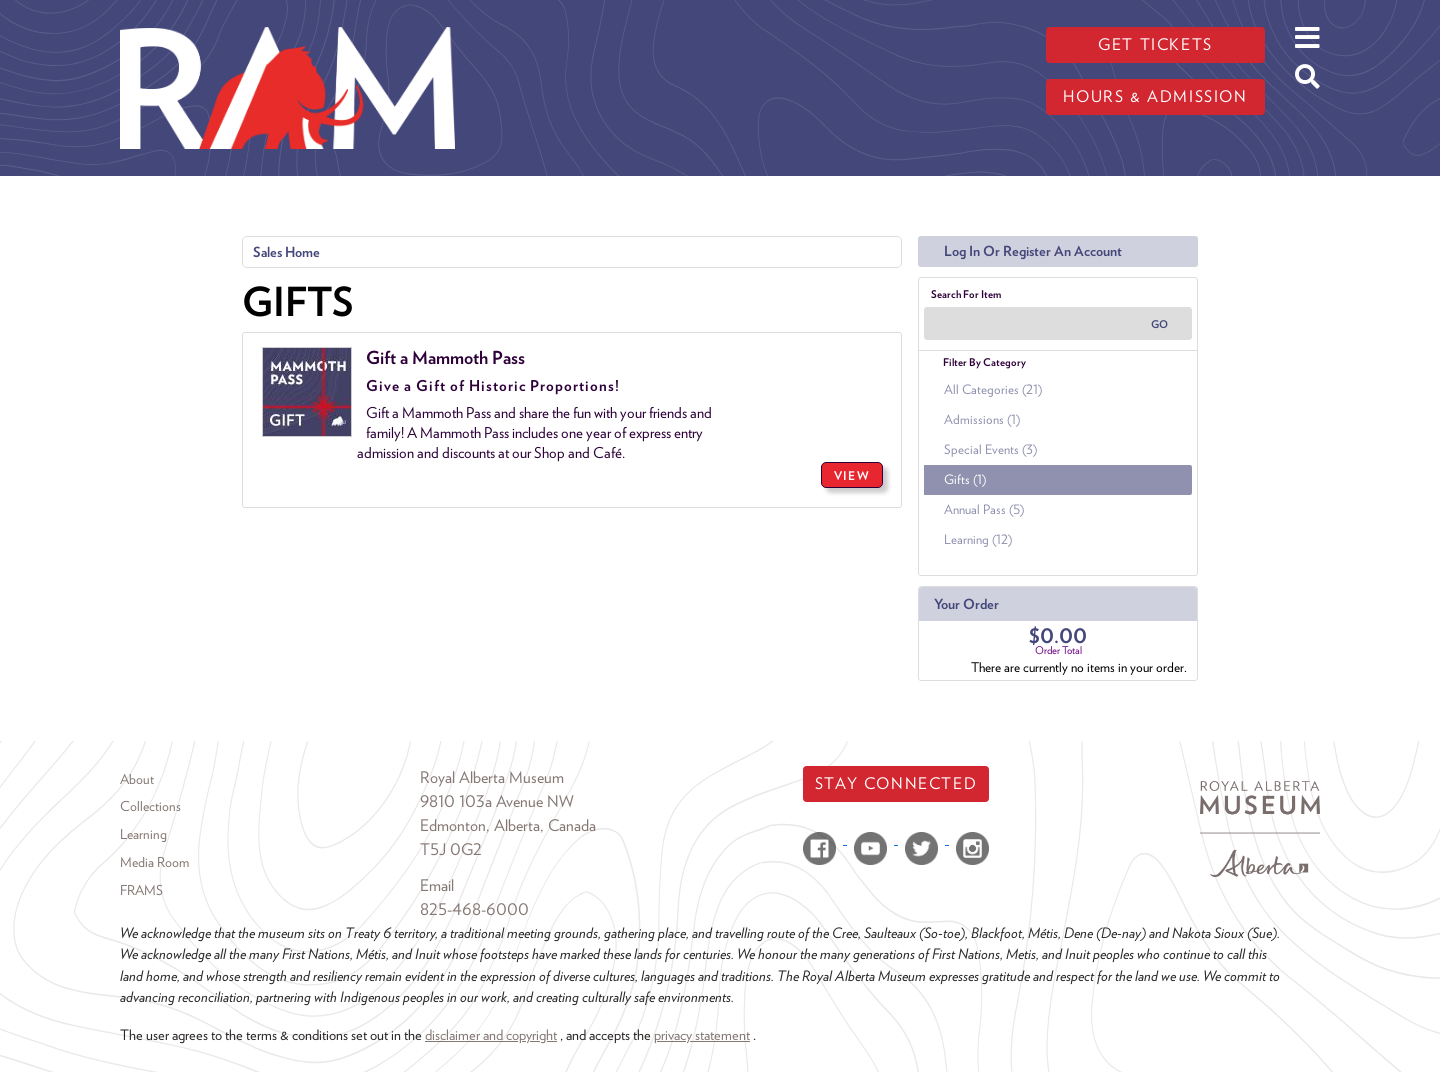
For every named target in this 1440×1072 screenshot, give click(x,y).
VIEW (852, 475)
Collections (150, 806)
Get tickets (1155, 44)
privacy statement (702, 1034)
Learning (143, 834)
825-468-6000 (474, 909)
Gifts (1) (965, 479)
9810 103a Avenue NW (497, 801)
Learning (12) (978, 539)
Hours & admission (1155, 96)
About (137, 779)
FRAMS (141, 890)
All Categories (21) (993, 389)
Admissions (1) (982, 419)
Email (437, 885)
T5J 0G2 (451, 849)
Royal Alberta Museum (492, 777)
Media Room (154, 862)
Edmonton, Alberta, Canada (508, 825)
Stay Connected (896, 783)
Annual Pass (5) (984, 509)
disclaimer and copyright (491, 1034)
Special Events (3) (990, 449)
